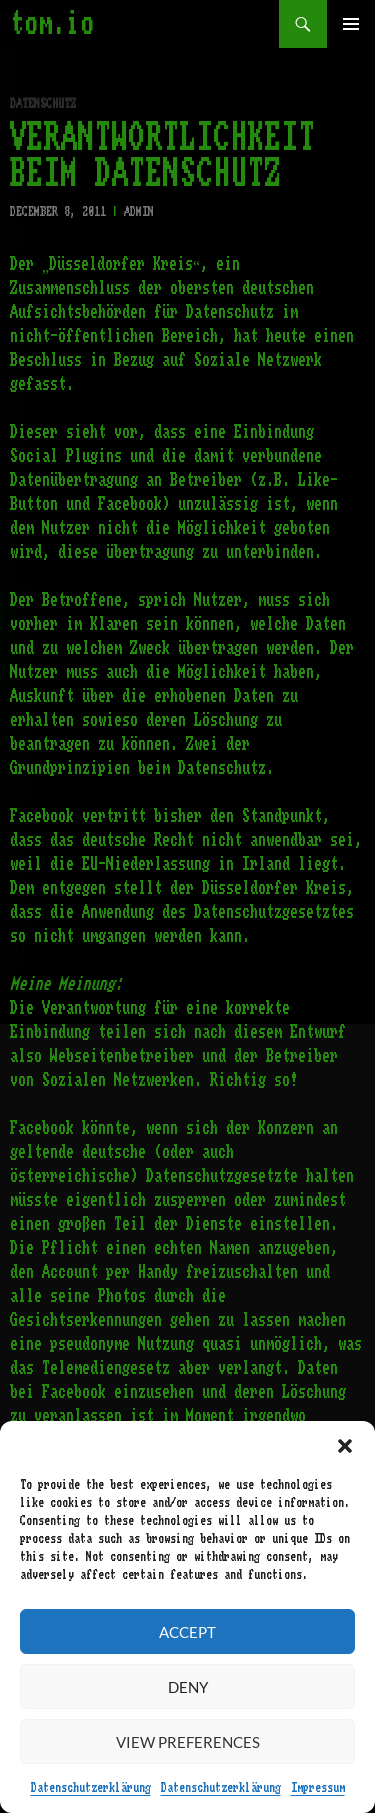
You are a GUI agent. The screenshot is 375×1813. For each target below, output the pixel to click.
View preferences (188, 1742)
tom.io (52, 24)
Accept (187, 1632)
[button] (345, 1446)
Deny (188, 1687)
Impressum (318, 1788)
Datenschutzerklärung (91, 1788)
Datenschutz (43, 104)
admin (139, 212)
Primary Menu (351, 24)
